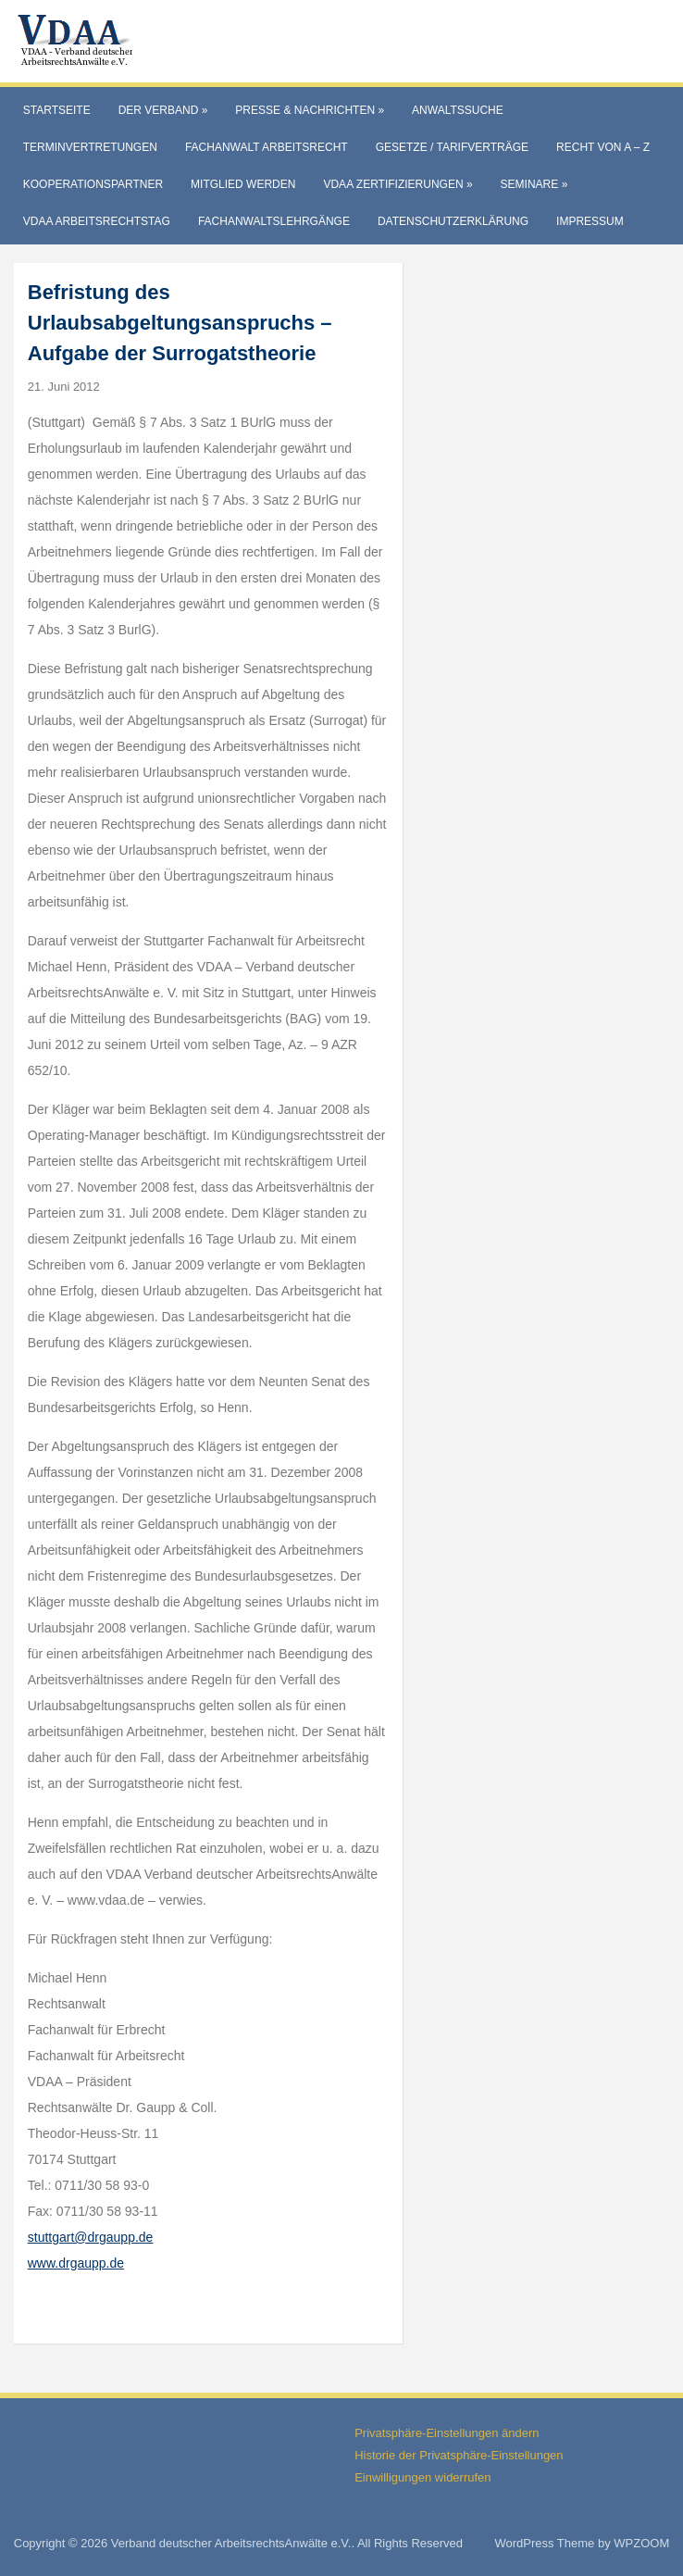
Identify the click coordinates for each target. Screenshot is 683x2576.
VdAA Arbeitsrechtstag (96, 221)
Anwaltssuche (457, 110)
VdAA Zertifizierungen (397, 184)
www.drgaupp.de (76, 2263)
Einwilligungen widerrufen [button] (422, 2477)
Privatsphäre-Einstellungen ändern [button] (446, 2433)
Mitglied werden (243, 184)
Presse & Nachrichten (309, 110)
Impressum (590, 221)
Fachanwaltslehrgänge (274, 221)
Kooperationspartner (93, 184)
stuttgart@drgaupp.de (91, 2237)
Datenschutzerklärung (453, 221)
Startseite (57, 110)
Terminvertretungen (90, 147)
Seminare (534, 184)
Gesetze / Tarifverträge (452, 147)
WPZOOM (641, 2543)
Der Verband (163, 110)
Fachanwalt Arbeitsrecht (266, 147)
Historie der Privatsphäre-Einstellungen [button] (458, 2455)
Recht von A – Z (603, 147)
